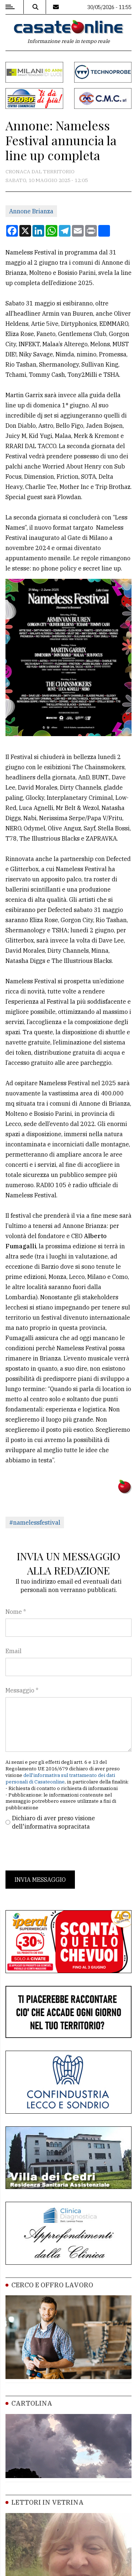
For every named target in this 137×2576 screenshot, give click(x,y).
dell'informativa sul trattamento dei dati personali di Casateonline (60, 1778)
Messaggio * (21, 1690)
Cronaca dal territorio (40, 171)
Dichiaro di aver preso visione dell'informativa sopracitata (53, 1822)
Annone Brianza (31, 211)
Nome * (15, 1611)
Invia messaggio (40, 1879)
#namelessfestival (34, 1522)
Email (13, 1651)
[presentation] (61, 1850)
